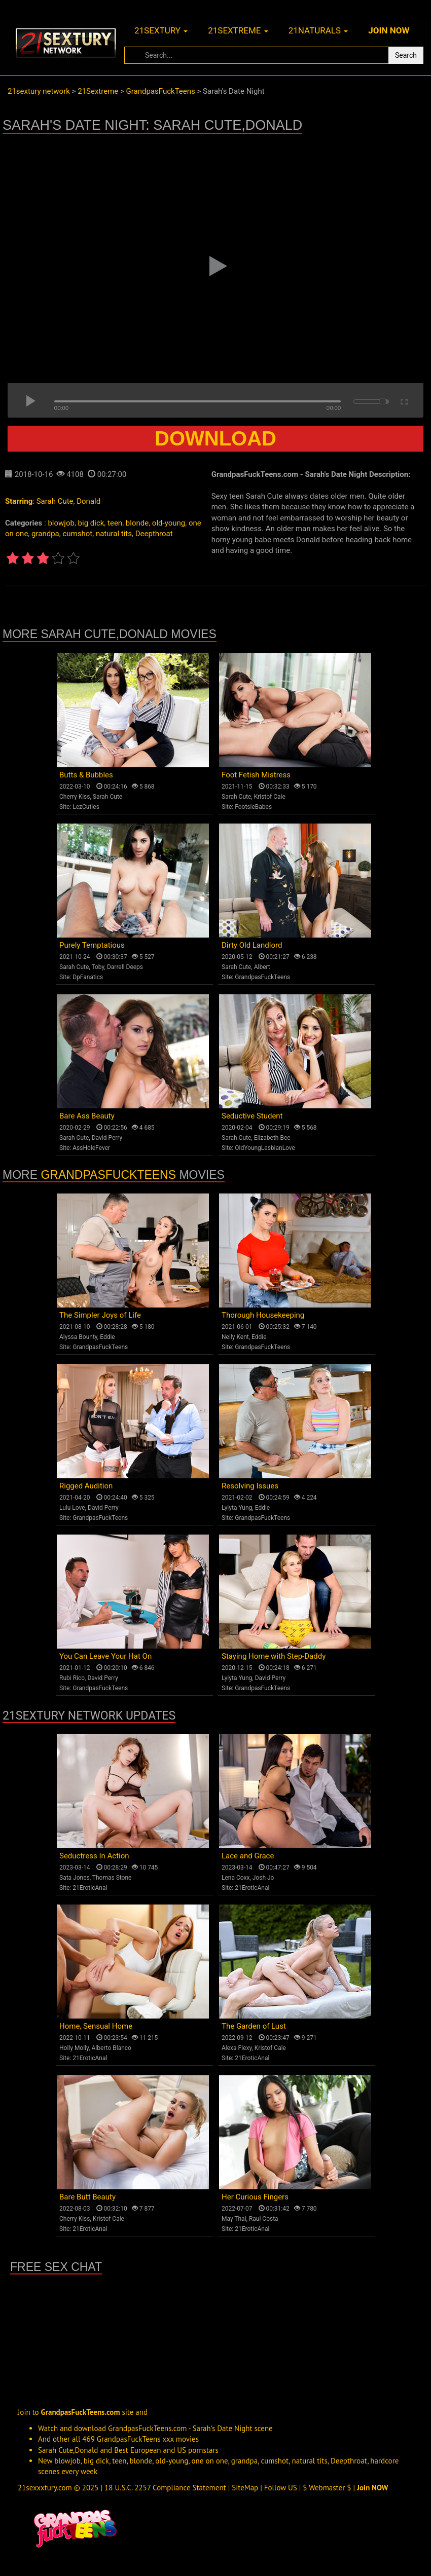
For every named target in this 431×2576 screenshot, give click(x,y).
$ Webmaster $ (327, 2487)
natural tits (114, 533)
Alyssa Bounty (78, 1336)
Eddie (107, 1336)
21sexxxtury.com (45, 2487)
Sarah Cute (55, 501)
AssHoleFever (91, 1147)
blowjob (61, 523)
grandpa (45, 533)
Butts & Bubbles (86, 774)
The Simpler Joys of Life (100, 1315)
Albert (262, 966)
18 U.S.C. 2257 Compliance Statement (165, 2487)
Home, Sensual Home (95, 2026)
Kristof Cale (269, 796)
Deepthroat (154, 533)
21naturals (318, 30)
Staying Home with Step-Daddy (274, 1656)
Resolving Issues (250, 1485)
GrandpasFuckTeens (262, 977)
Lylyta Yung (237, 1507)
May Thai (234, 2218)
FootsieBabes (253, 806)
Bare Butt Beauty (87, 2196)
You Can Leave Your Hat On (105, 1656)
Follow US (280, 2487)
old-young (168, 523)
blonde (137, 523)
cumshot (77, 533)
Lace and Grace (248, 1855)
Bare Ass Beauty (87, 1116)
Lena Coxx (235, 1877)
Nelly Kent (235, 1336)
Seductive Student (252, 1116)
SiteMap (245, 2487)
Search (406, 55)
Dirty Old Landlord (252, 945)
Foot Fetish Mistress (256, 774)
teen (114, 523)
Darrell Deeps (125, 966)
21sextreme (238, 30)
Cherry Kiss (74, 796)
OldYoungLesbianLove (265, 1147)
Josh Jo (263, 1877)
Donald (88, 501)
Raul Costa (263, 2218)
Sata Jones (74, 1877)
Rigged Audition (86, 1485)
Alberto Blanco (111, 2047)
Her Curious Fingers (255, 2196)
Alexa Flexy (237, 2047)
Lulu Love (72, 1507)
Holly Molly (74, 2047)
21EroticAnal (90, 1887)
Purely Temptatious (92, 945)
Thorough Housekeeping (263, 1315)
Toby (97, 966)
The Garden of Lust (254, 2026)
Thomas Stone (112, 1877)
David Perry (107, 1137)
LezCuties (86, 806)
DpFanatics (88, 977)
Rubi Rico (72, 1678)
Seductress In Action (94, 1855)
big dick (91, 523)
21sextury (161, 30)
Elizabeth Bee (272, 1137)
